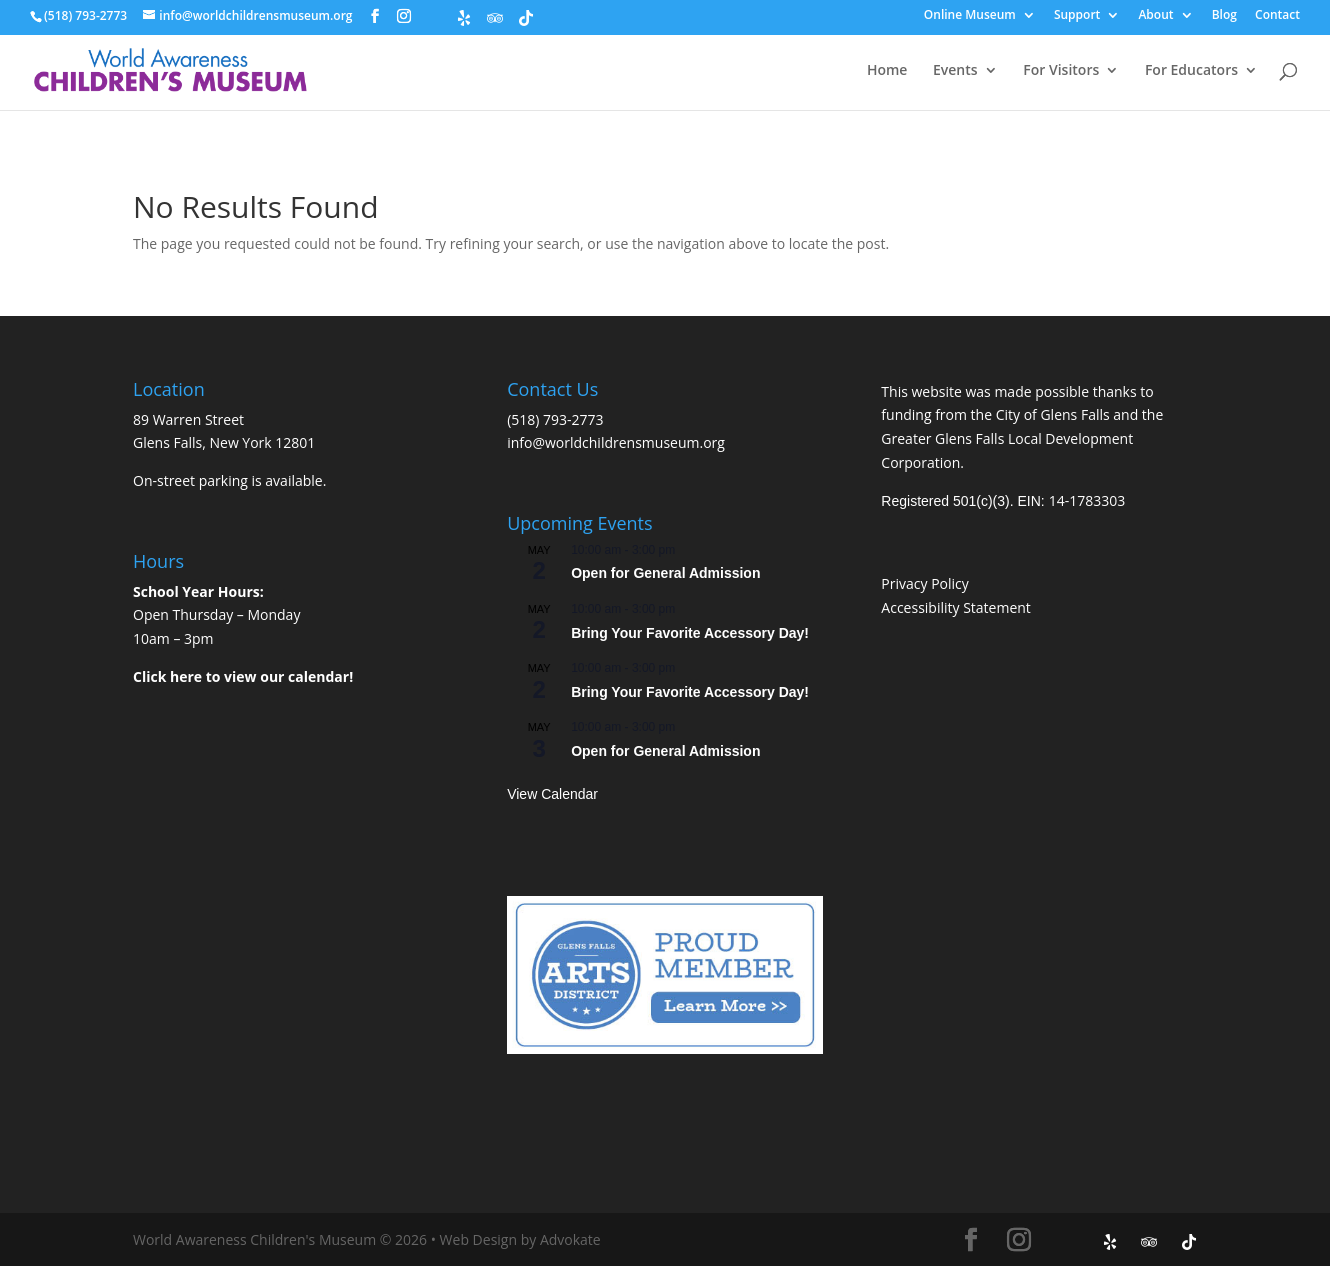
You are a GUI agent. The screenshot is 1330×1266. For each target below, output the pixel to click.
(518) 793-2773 (555, 419)
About (1155, 16)
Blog (1224, 16)
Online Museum (970, 16)
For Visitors (1061, 71)
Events (955, 71)
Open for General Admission (665, 573)
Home (887, 71)
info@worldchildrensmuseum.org (616, 442)
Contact (1277, 16)
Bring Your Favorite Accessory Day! (690, 633)
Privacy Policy (924, 583)
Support (1077, 16)
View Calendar (552, 794)
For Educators (1191, 71)
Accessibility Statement (956, 607)
